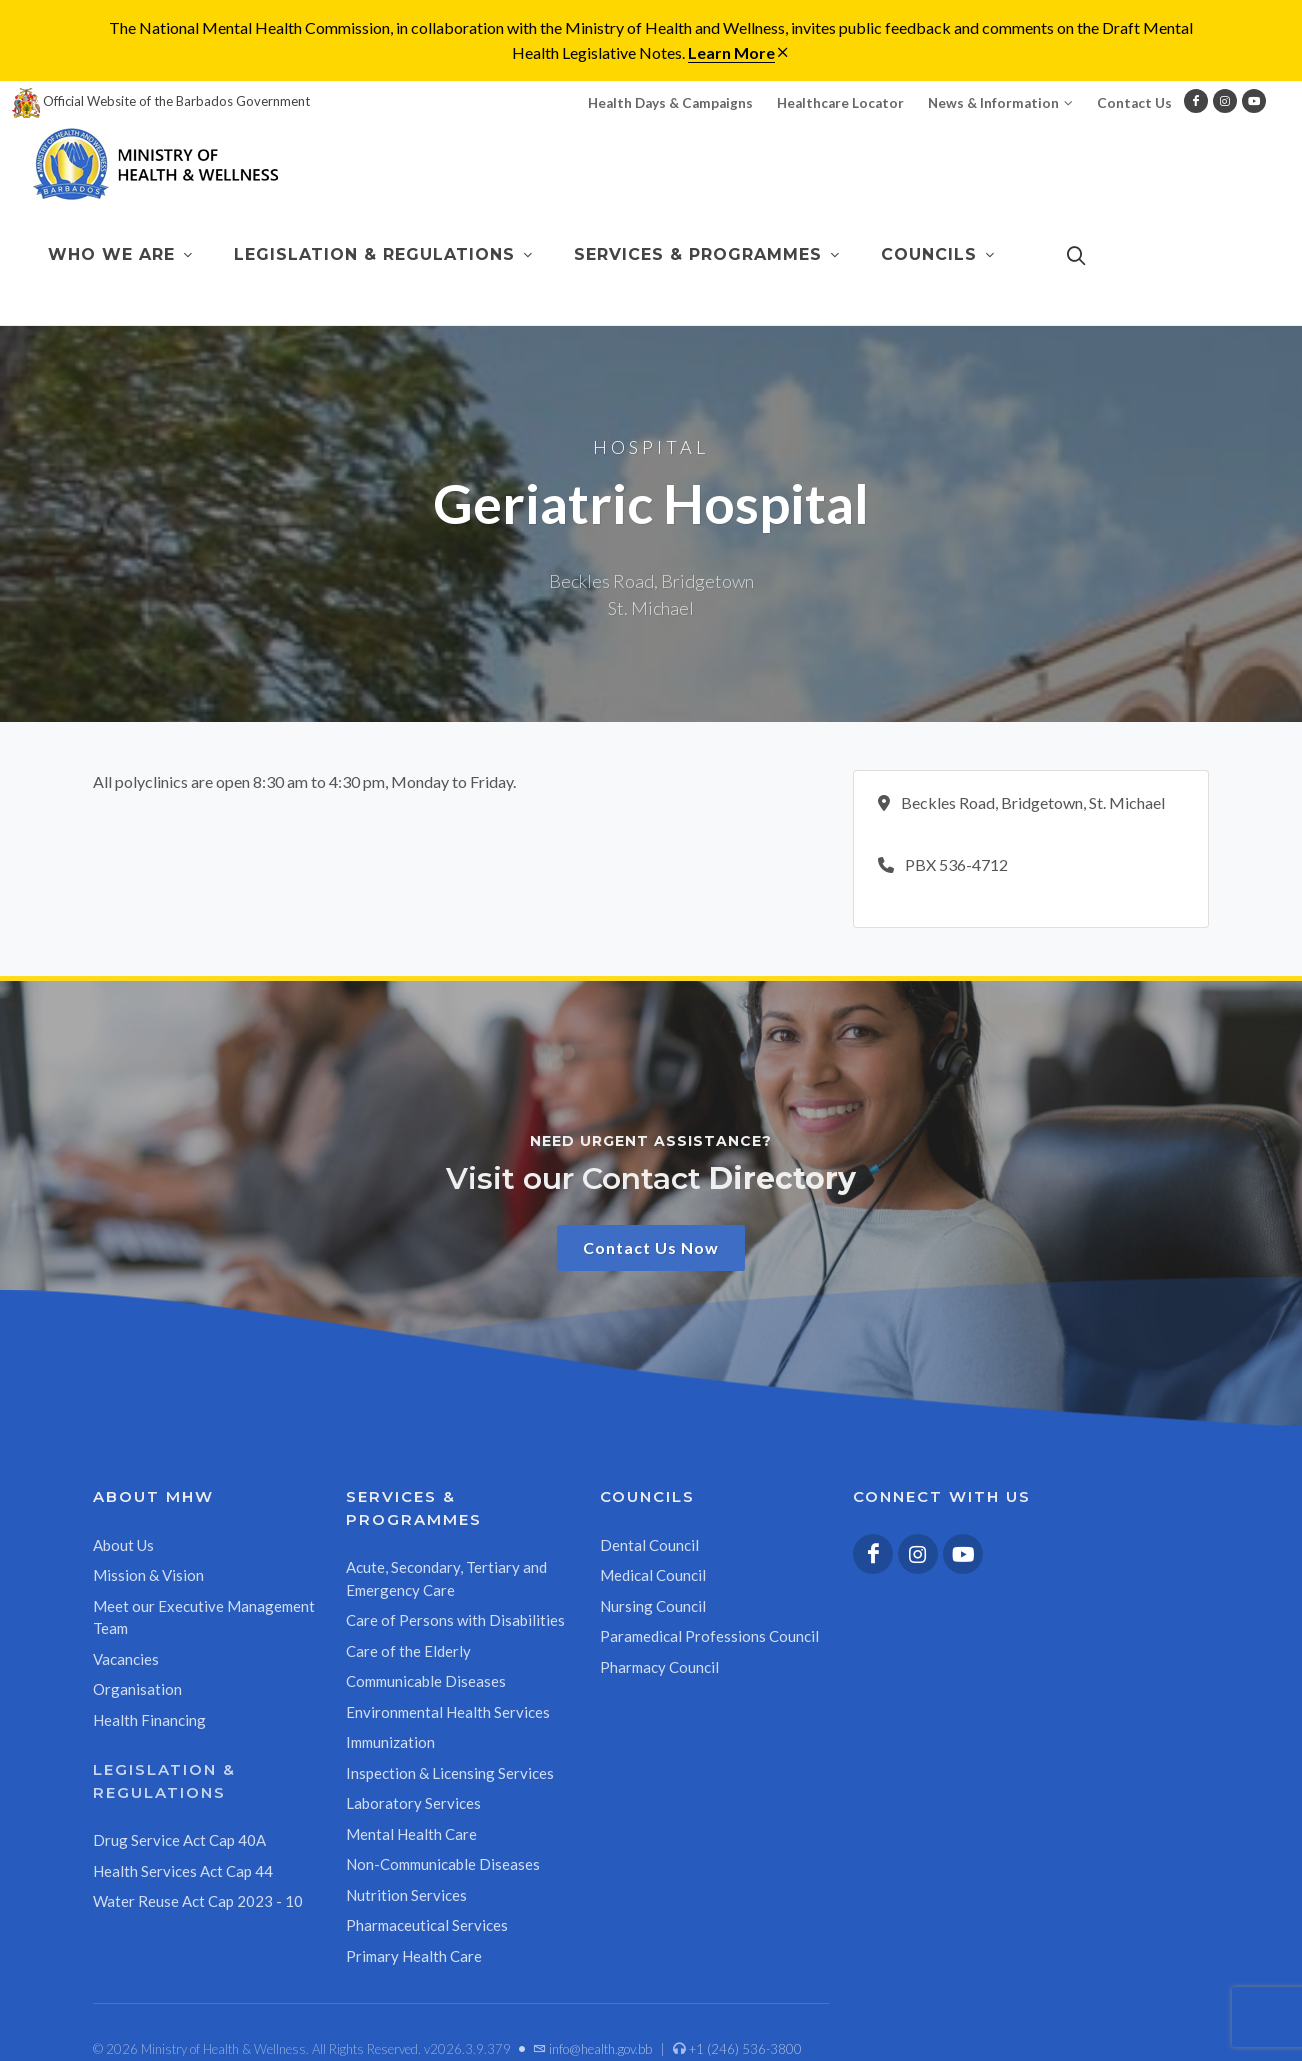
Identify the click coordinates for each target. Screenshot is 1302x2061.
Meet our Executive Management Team (204, 1617)
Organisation (137, 1689)
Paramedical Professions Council (709, 1636)
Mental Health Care (411, 1834)
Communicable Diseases (426, 1681)
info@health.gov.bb (592, 2049)
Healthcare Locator (840, 103)
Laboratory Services (413, 1803)
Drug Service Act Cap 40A (179, 1840)
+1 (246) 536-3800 (737, 2049)
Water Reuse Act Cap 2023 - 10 (198, 1901)
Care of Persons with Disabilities (455, 1620)
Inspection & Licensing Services (450, 1773)
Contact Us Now (651, 1247)
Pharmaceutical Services (427, 1925)
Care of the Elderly (408, 1651)
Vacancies (126, 1659)
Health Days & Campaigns (670, 103)
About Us (123, 1545)
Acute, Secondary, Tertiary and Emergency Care (446, 1578)
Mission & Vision (148, 1575)
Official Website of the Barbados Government (161, 101)
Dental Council (649, 1545)
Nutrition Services (406, 1895)
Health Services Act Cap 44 (183, 1871)
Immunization (390, 1742)
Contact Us (1134, 103)
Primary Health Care (414, 1956)
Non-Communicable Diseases (443, 1864)
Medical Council (653, 1575)
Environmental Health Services (448, 1712)
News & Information (1000, 103)
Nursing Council (653, 1606)
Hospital (651, 447)
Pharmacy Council (659, 1667)
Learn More (731, 52)
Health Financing (149, 1720)
